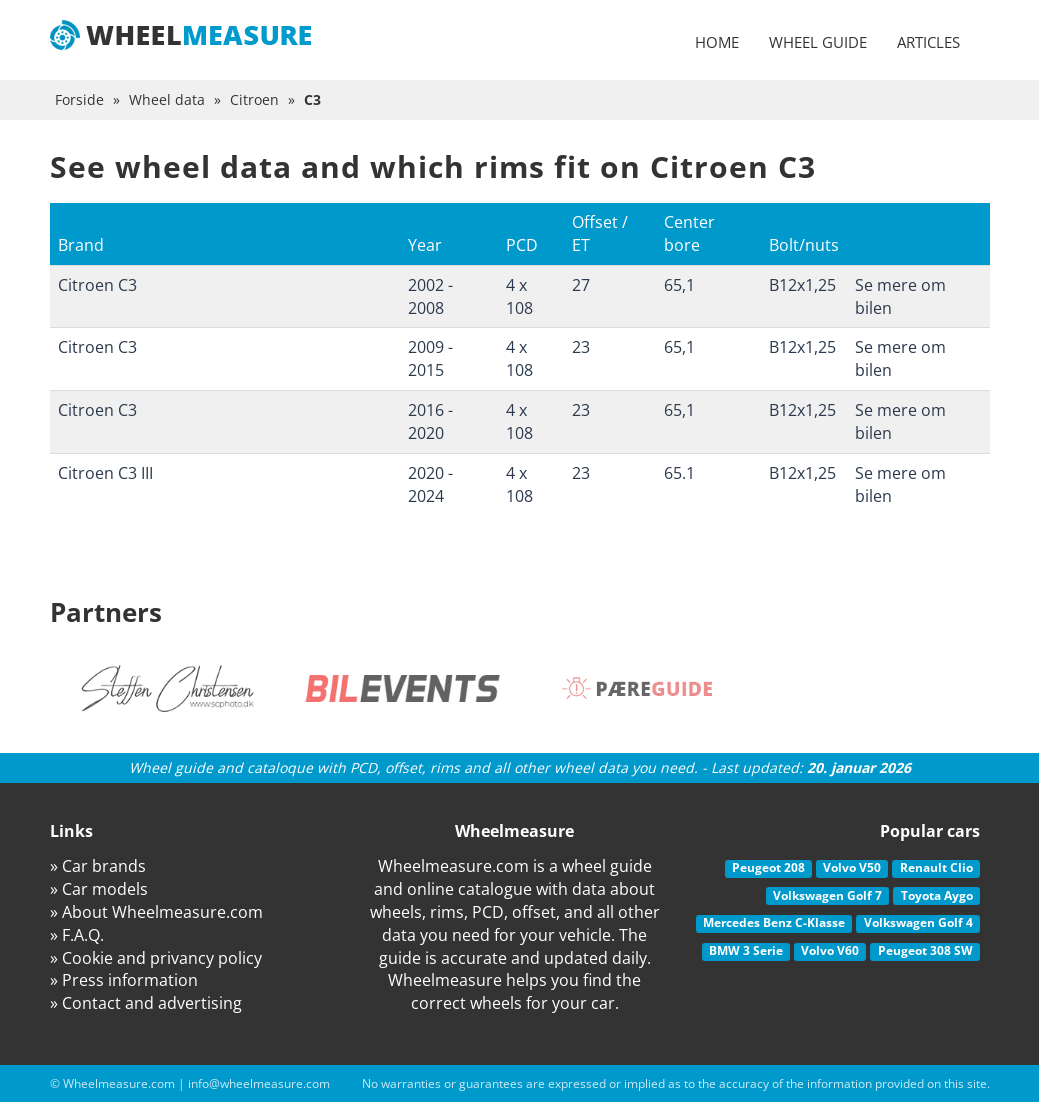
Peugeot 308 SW (925, 950)
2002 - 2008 (430, 296)
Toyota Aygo (937, 895)
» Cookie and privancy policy (156, 958)
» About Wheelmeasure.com (156, 912)
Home (717, 42)
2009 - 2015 (430, 358)
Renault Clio (936, 867)
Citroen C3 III (105, 473)
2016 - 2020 (430, 421)
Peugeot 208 (768, 867)
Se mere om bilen (900, 296)
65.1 (679, 473)
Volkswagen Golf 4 (918, 922)
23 (581, 347)
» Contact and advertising (146, 1003)
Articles (928, 42)
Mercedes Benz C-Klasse (774, 922)
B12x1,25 (802, 285)
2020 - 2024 (430, 484)
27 (581, 285)
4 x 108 (519, 296)
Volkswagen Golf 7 (827, 895)
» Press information (124, 980)
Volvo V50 (852, 867)
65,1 (679, 285)
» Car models (99, 889)
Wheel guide (818, 42)
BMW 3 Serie (746, 950)
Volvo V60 (830, 950)
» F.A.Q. (77, 935)
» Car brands (98, 866)
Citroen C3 (97, 285)
